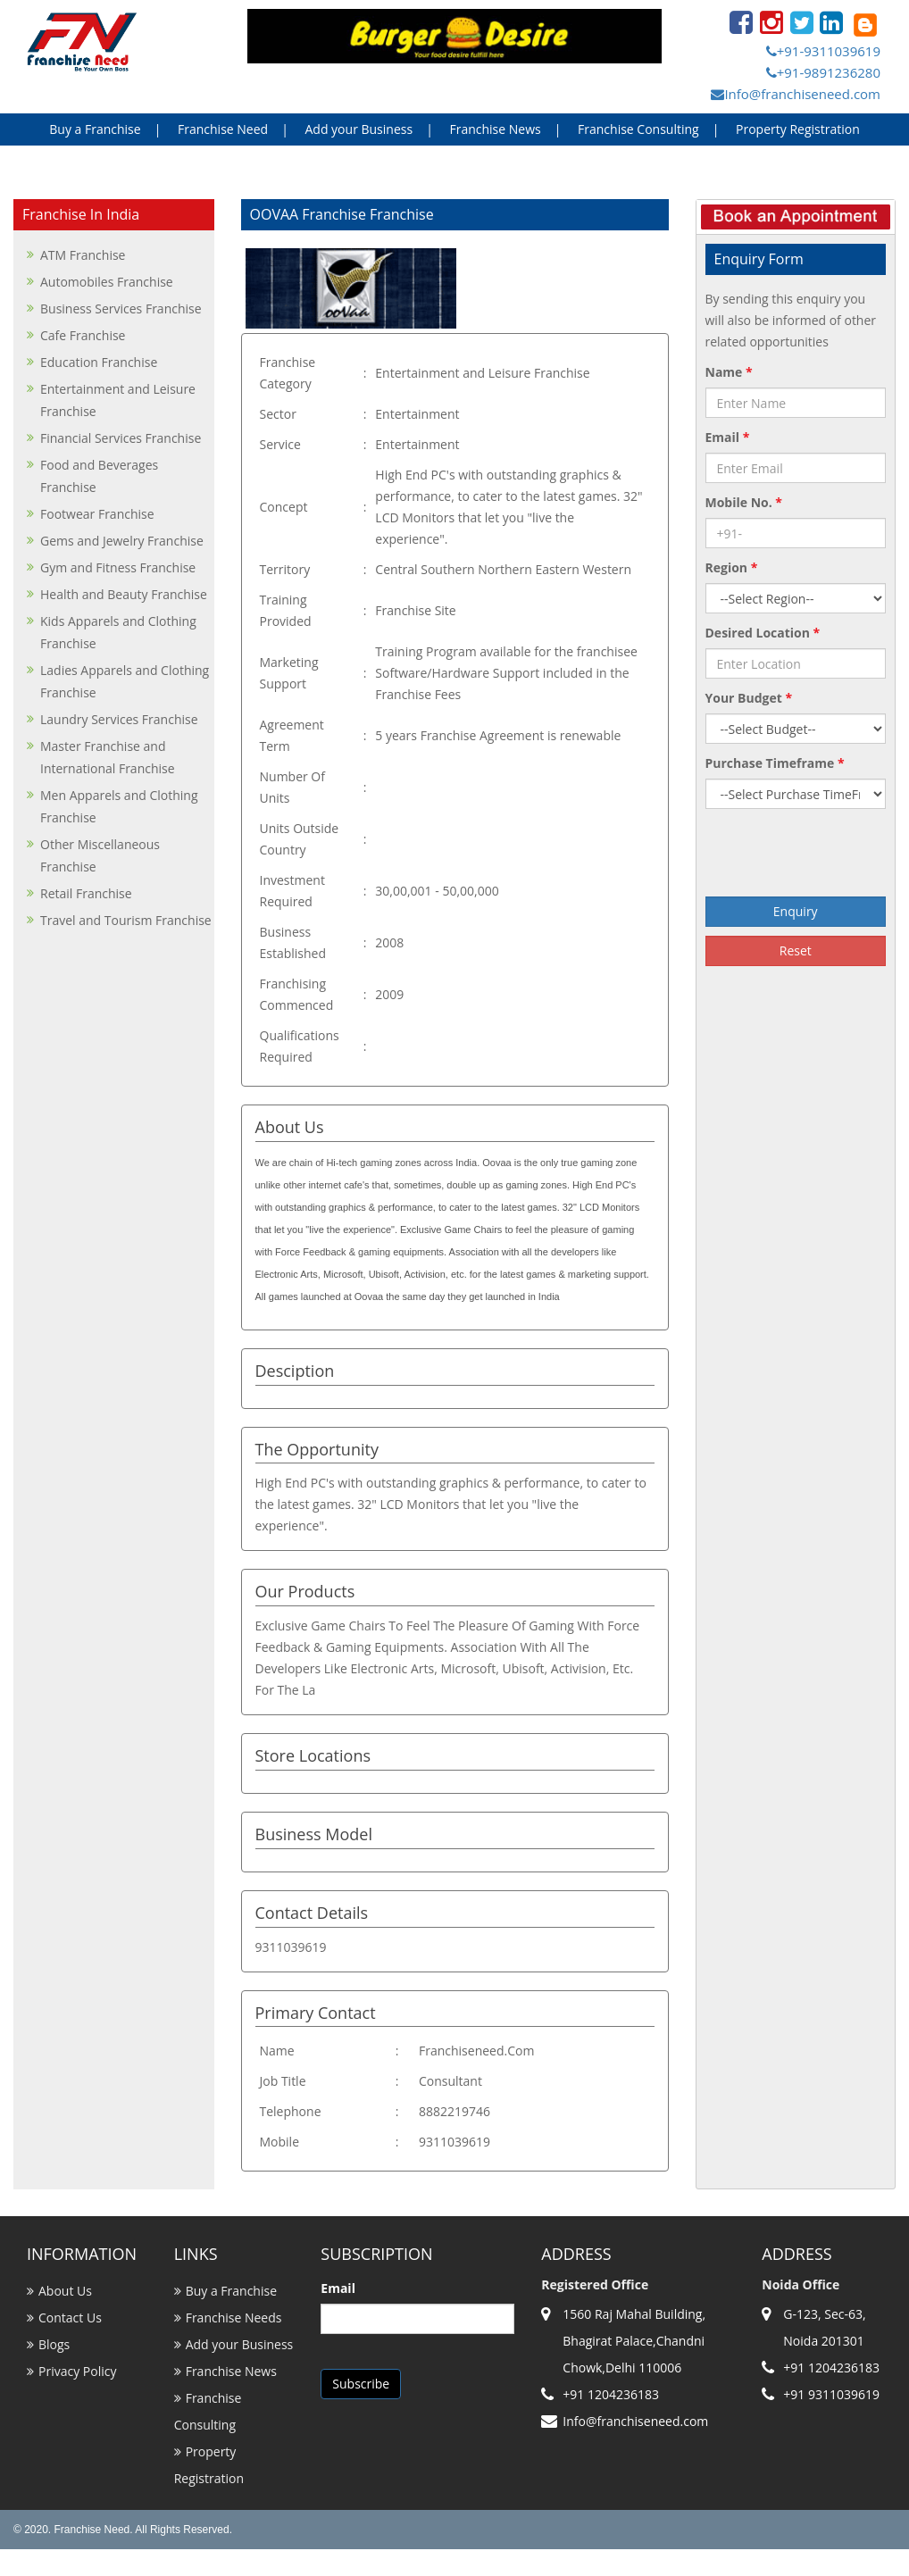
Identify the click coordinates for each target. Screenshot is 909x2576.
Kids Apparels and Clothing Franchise (118, 632)
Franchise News (494, 129)
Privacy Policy (77, 2371)
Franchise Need (223, 129)
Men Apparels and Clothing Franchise (119, 806)
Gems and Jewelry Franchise (122, 540)
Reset (796, 950)
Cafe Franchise (82, 335)
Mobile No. (744, 502)
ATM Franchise (82, 254)
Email (727, 437)
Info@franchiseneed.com (795, 94)
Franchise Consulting (638, 129)
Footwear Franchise (97, 513)
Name (729, 371)
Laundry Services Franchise (119, 719)
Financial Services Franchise (120, 437)
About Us (65, 2290)
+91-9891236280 (823, 72)
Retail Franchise (86, 893)
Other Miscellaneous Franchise (100, 855)
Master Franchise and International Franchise (107, 757)
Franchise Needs (234, 2317)
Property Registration (798, 129)
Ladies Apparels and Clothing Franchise (124, 681)
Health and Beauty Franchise (123, 594)
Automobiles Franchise (106, 281)
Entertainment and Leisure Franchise (118, 400)
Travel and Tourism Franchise (126, 920)
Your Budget (749, 697)
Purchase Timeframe (775, 762)
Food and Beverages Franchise (99, 476)
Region (731, 567)
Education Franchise (98, 362)
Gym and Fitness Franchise (118, 567)
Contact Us (70, 2317)
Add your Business (358, 129)
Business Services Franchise (121, 308)
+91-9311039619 (823, 51)
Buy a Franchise (94, 129)
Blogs (54, 2344)
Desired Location (763, 632)
